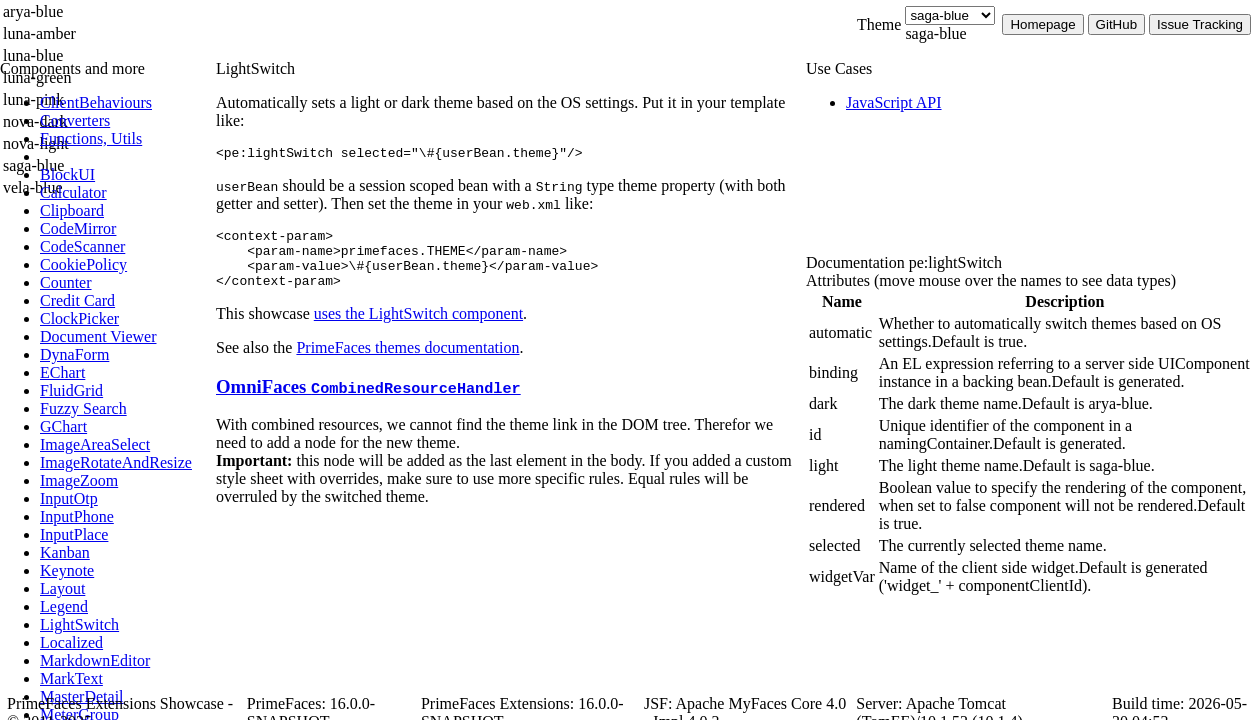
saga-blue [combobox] (935, 33)
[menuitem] (125, 103)
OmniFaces (368, 401)
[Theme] (950, 15)
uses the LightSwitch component (418, 328)
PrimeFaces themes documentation (407, 362)
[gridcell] (842, 333)
